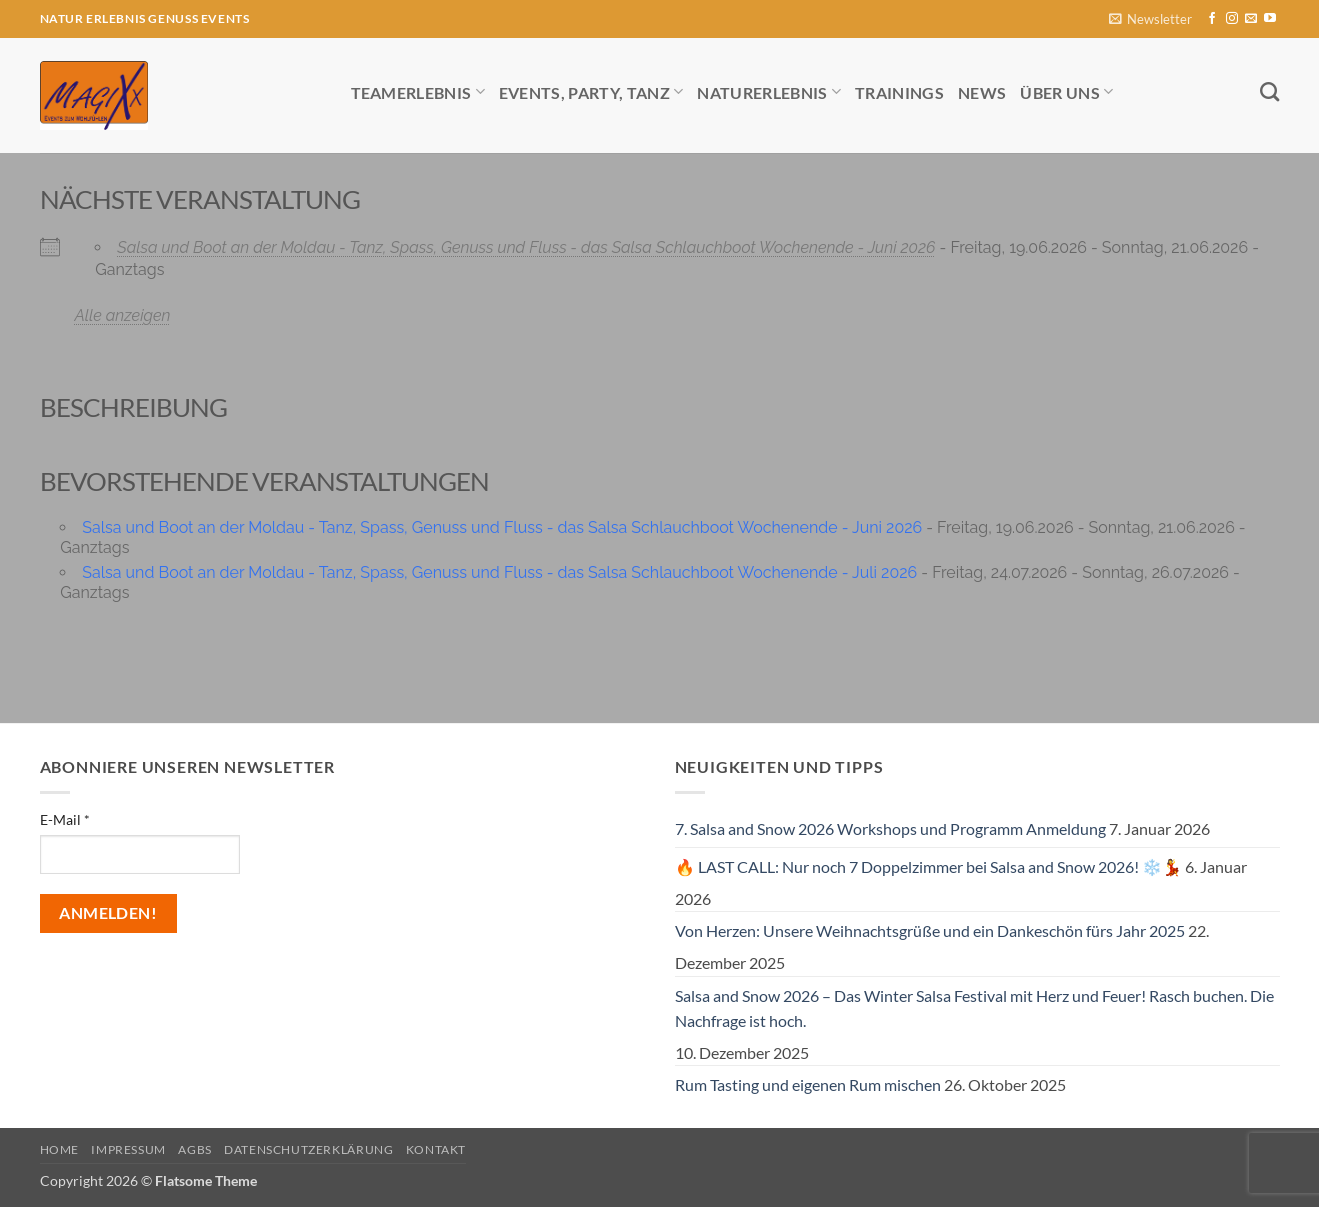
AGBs (194, 1149)
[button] (1150, 19)
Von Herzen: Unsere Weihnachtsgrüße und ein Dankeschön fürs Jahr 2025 (930, 930)
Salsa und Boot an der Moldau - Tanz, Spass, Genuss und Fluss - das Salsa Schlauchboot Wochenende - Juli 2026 (499, 572)
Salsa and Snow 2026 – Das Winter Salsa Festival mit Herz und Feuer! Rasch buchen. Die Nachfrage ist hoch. (974, 1008)
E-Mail (65, 819)
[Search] (1269, 91)
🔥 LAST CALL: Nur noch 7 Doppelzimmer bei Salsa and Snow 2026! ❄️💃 (928, 866)
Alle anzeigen (123, 315)
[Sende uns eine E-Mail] (1251, 19)
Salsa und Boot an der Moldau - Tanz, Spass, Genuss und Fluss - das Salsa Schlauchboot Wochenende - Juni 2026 (526, 247)
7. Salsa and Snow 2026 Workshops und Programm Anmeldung (890, 828)
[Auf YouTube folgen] (1270, 19)
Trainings (899, 92)
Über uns (1066, 91)
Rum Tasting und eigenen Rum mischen (808, 1084)
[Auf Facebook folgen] (1212, 19)
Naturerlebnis (769, 91)
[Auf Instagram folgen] (1232, 19)
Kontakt (436, 1149)
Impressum (128, 1149)
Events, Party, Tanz (591, 91)
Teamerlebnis (418, 91)
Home (59, 1149)
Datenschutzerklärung (308, 1149)
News (982, 92)
